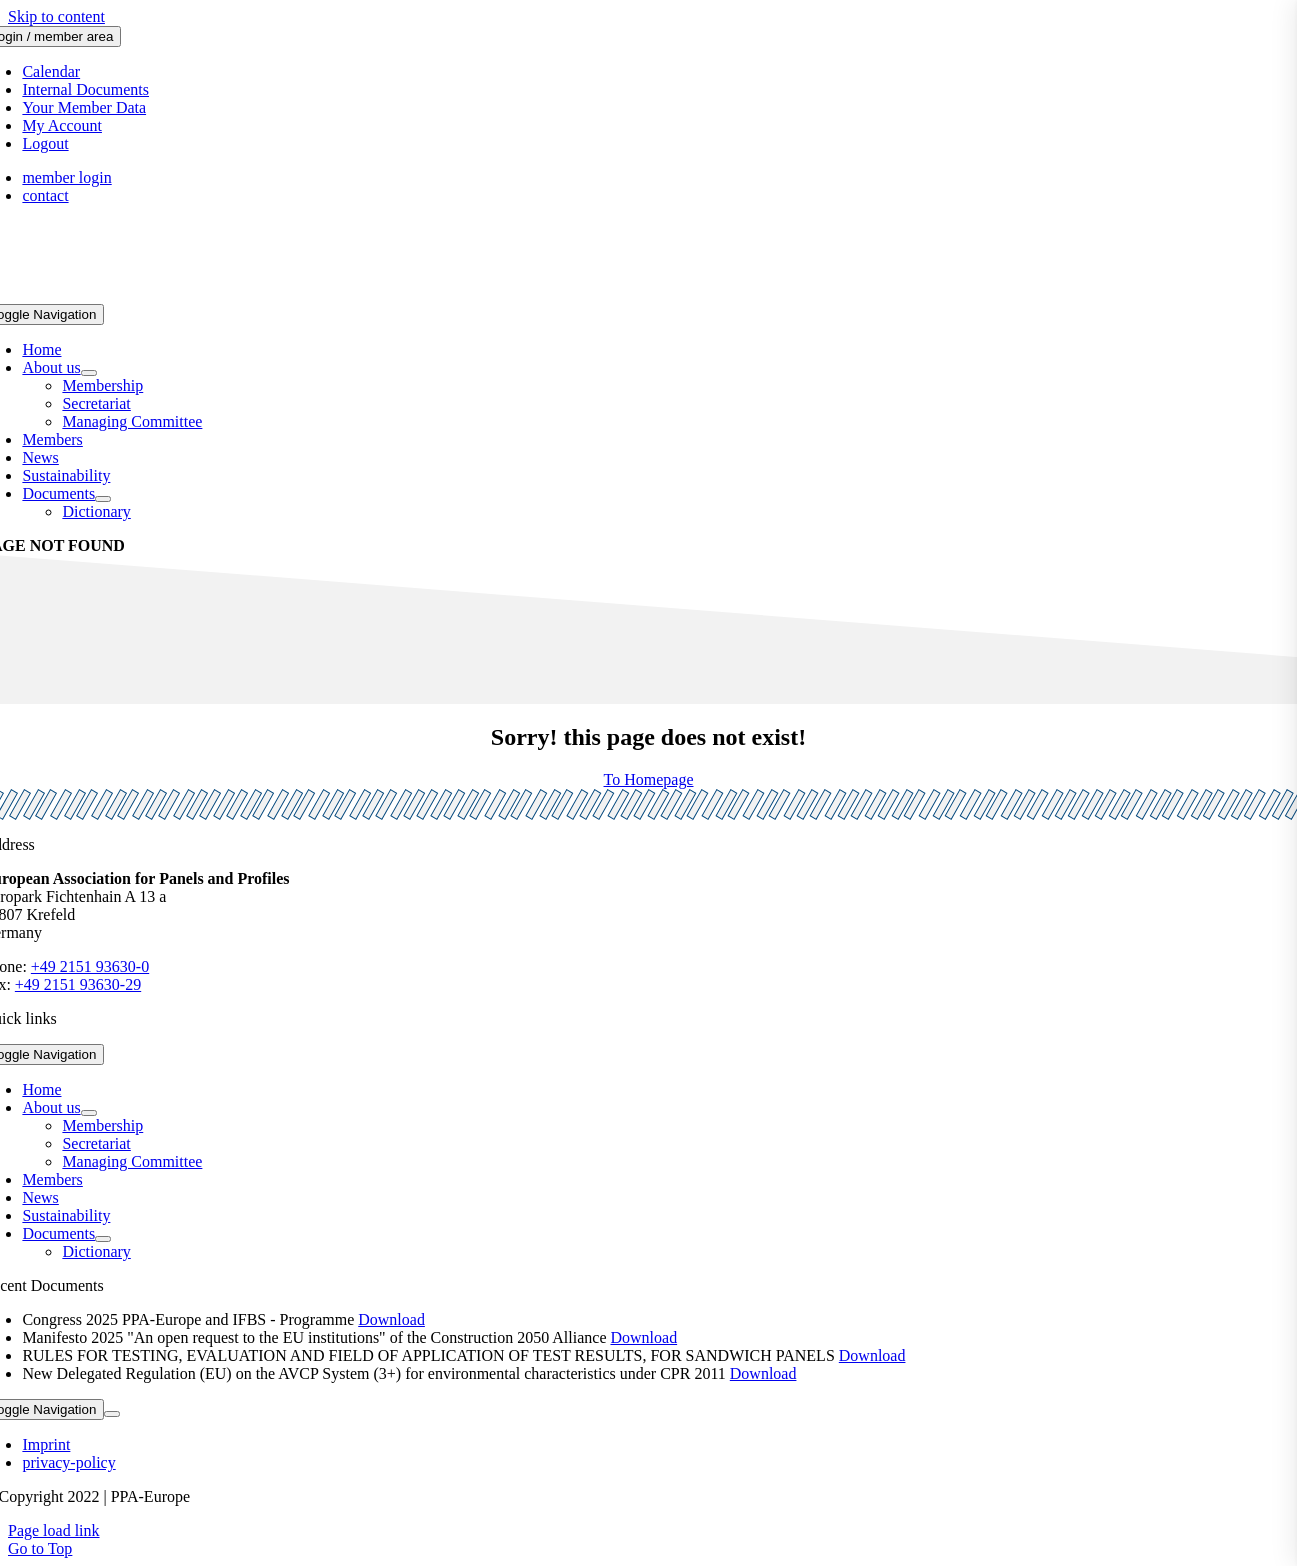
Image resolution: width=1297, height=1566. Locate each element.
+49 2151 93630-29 (78, 984)
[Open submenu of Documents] (103, 499)
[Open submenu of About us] (89, 373)
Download (391, 1319)
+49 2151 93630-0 (90, 966)
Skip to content (56, 16)
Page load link (54, 1530)
